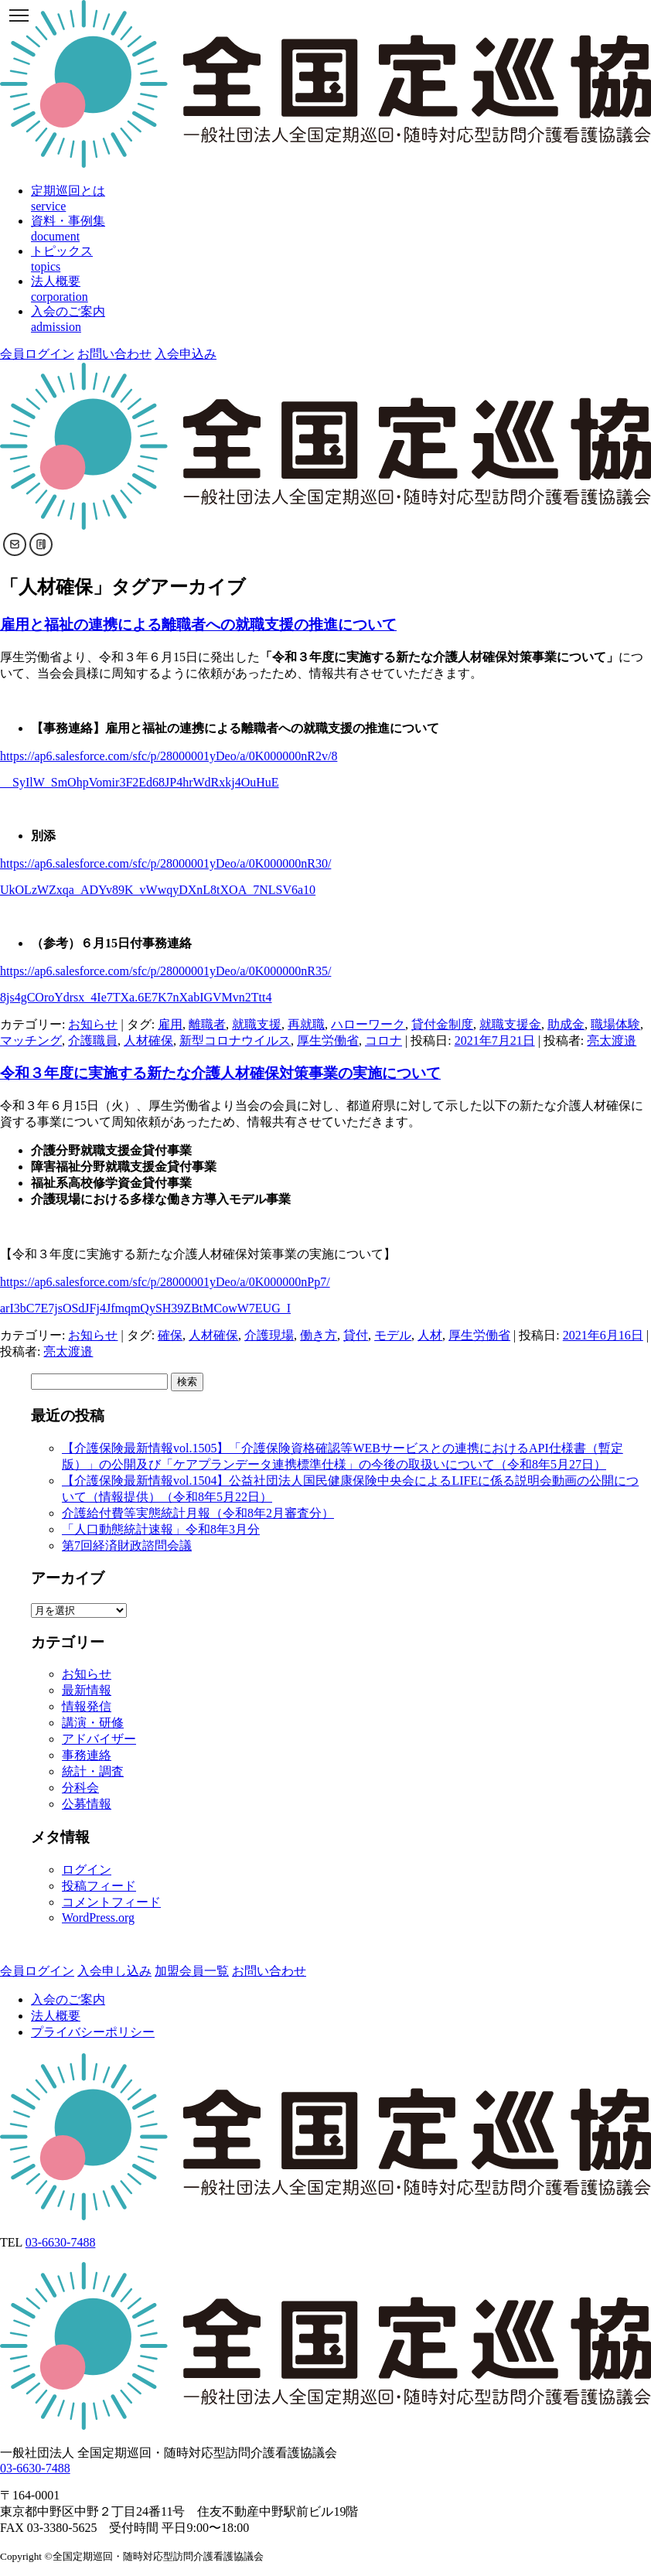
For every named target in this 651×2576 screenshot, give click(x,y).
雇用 (170, 1024)
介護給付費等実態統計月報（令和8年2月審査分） (198, 1513)
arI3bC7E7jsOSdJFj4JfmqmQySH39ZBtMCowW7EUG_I (145, 1308)
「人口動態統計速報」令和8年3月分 (161, 1529)
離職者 (207, 1024)
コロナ (383, 1040)
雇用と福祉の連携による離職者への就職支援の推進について (198, 624)
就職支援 (256, 1024)
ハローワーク (368, 1024)
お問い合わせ (114, 353)
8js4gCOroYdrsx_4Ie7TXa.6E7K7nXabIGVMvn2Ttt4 (136, 997)
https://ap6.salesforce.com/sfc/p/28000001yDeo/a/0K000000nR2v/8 (168, 756)
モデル (392, 1335)
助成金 (566, 1024)
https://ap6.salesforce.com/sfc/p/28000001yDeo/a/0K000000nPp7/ (165, 1281)
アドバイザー (99, 1738)
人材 (430, 1335)
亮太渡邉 (611, 1040)
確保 (170, 1335)
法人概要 (55, 2015)
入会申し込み (114, 1970)
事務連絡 (86, 1755)
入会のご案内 (68, 1999)
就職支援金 (510, 1024)
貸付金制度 (442, 1024)
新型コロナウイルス (235, 1040)
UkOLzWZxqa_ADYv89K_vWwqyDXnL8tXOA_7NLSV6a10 (157, 889)
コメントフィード (111, 1902)
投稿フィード (99, 1885)
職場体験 (615, 1024)
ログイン (86, 1869)
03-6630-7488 (61, 2242)
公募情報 (86, 1803)
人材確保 (148, 1040)
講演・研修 (93, 1722)
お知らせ (93, 1024)
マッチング (31, 1040)
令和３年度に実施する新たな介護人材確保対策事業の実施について (220, 1073)
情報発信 (86, 1706)
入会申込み (185, 353)
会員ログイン (37, 353)
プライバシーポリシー (93, 2032)
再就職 (306, 1024)
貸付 (355, 1335)
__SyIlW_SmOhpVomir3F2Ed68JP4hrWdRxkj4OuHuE (139, 782)
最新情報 (86, 1690)
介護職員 (93, 1040)
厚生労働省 (328, 1040)
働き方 (318, 1335)
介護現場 (269, 1335)
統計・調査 (93, 1771)
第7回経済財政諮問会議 (127, 1545)
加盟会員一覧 (192, 1970)
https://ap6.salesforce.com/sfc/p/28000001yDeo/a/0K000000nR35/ (165, 971)
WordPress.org (98, 1917)
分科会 (80, 1787)
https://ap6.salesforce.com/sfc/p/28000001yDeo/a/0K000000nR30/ (165, 863)
